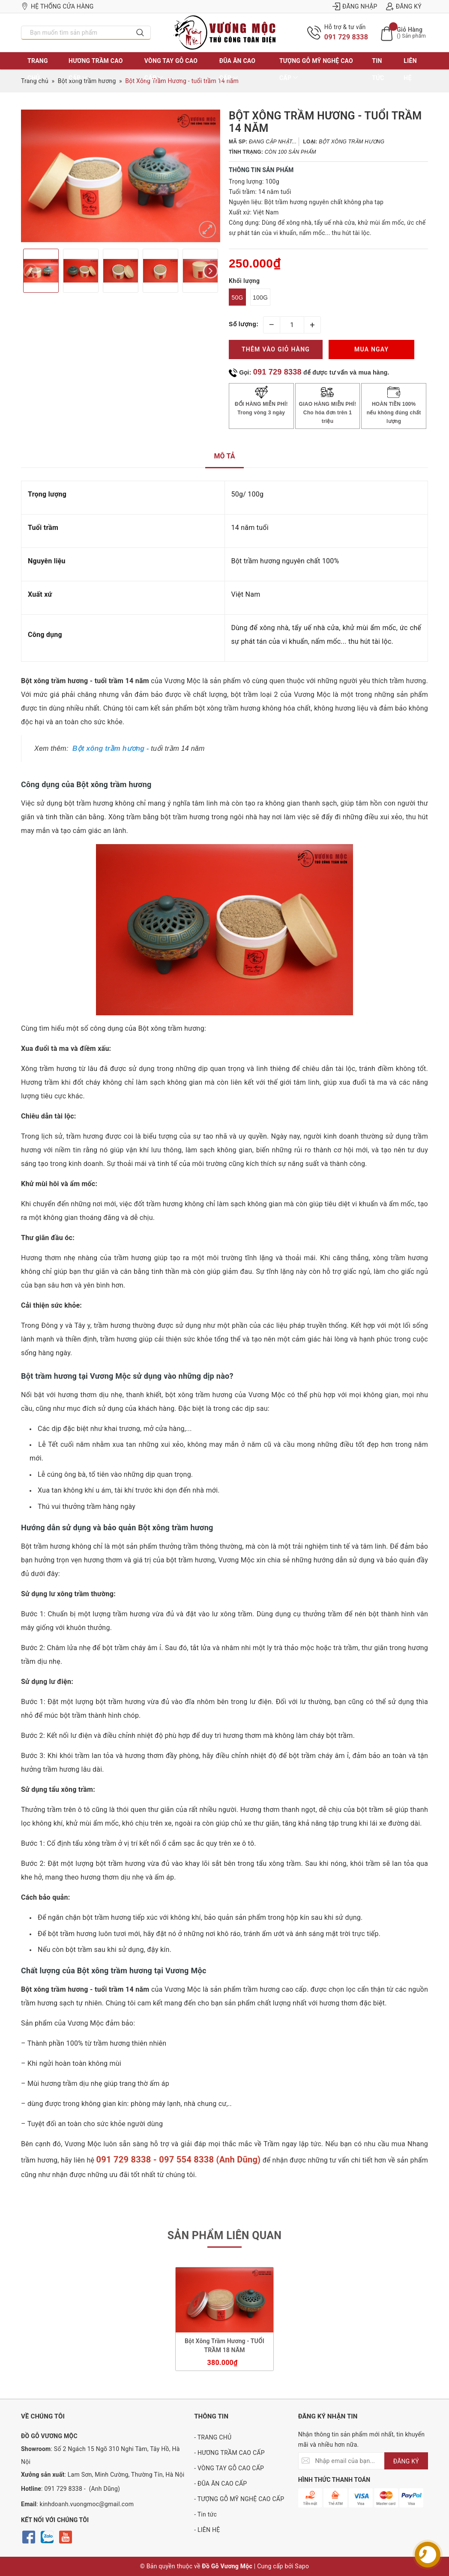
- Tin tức (205, 2514)
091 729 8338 (346, 37)
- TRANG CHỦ (212, 2437)
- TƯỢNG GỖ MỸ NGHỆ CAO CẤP (239, 2499)
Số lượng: (243, 324)
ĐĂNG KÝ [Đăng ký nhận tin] (406, 2461)
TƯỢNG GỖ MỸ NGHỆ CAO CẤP (316, 69)
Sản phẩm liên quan (225, 2235)
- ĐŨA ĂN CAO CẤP (220, 2483)
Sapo (302, 2566)
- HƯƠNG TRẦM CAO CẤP (229, 2452)
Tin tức (378, 69)
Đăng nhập (354, 6)
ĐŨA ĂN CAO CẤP (237, 69)
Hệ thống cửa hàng (57, 6)
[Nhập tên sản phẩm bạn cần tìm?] (75, 32)
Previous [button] (30, 270)
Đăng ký (404, 6)
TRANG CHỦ (37, 69)
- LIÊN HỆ (207, 2529)
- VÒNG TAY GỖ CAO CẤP (229, 2468)
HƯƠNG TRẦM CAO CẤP (96, 69)
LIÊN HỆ (410, 69)
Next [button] (210, 270)
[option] (120, 176)
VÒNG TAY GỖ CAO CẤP (171, 69)
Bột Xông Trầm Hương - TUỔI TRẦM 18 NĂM (224, 2345)
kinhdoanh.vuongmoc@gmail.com (87, 2504)
